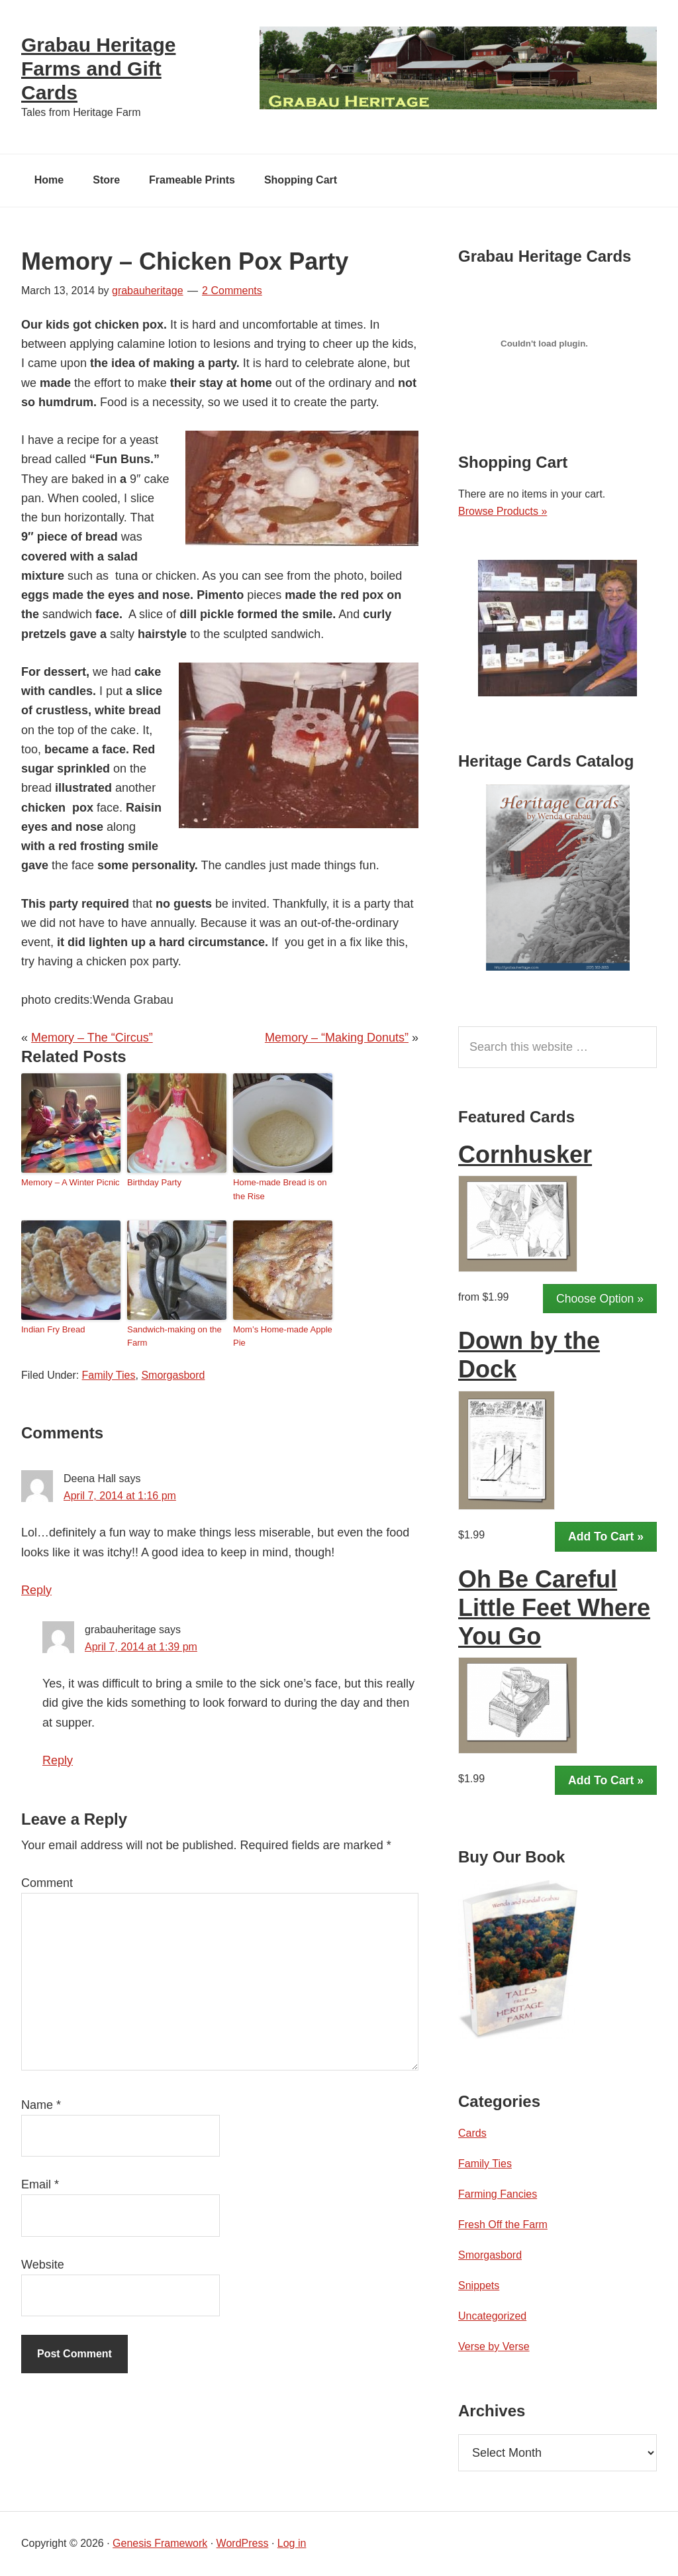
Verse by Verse (494, 2347)
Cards (472, 2133)
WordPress (243, 2543)
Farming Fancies (497, 2194)
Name (41, 2105)
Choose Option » (600, 1299)
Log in (292, 2543)
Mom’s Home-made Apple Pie (282, 1337)
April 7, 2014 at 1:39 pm (141, 1647)
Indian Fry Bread (53, 1330)
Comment (47, 1883)
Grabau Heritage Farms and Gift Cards (98, 68)
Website (42, 2265)
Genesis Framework (160, 2543)
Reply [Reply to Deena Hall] (36, 1590)
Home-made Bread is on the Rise (279, 1190)
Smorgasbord (173, 1375)
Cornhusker (525, 1155)
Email (40, 2185)
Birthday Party (154, 1183)
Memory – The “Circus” (92, 1038)
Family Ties (109, 1375)
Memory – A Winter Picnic (70, 1183)
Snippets (478, 2286)
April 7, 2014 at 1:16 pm (120, 1496)
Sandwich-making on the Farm (174, 1337)
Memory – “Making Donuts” (337, 1038)
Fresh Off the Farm (503, 2225)
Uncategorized (492, 2316)
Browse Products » (502, 512)
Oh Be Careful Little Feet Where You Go (554, 1608)
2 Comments (232, 291)
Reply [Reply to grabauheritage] (57, 1761)
